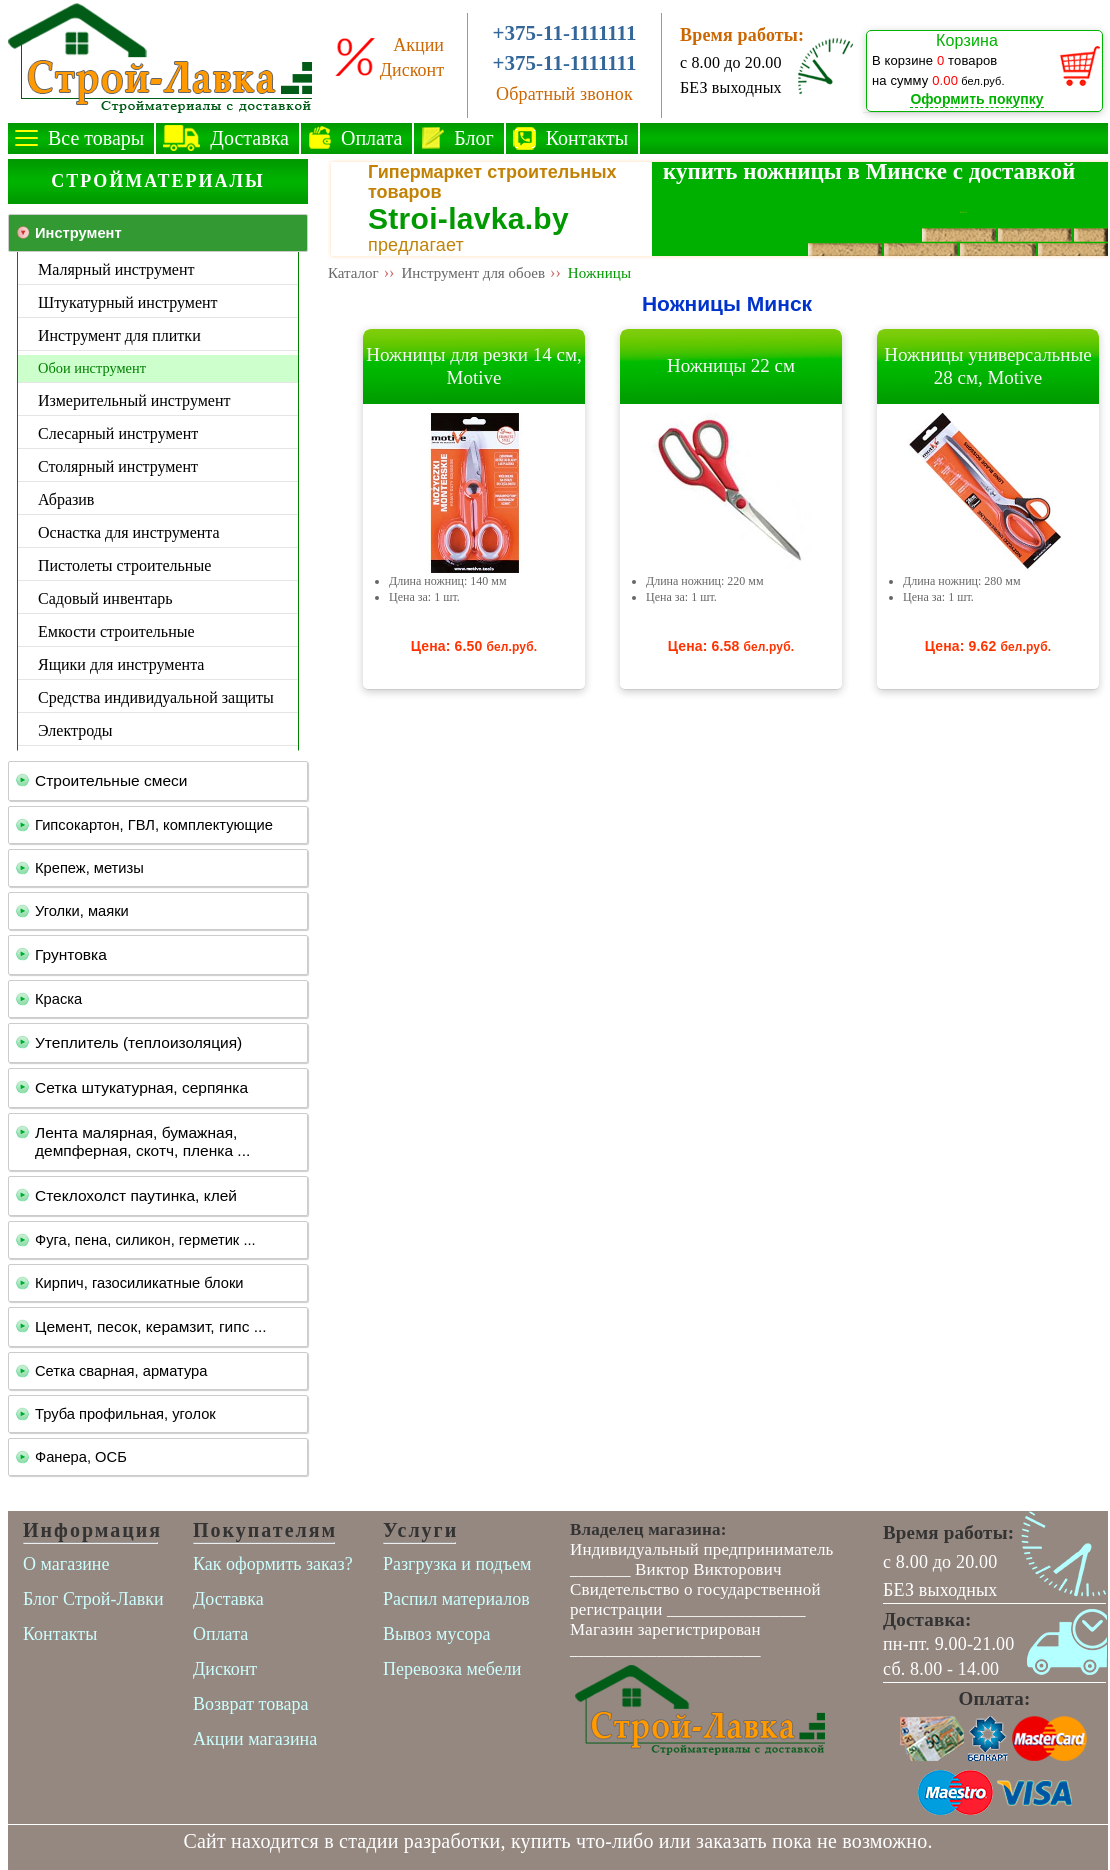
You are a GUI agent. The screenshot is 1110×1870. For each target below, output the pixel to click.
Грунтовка (71, 954)
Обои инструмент (92, 368)
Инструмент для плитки (119, 335)
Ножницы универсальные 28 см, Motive (987, 366)
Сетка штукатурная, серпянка (141, 1087)
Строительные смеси (111, 780)
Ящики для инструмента (121, 664)
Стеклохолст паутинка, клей (136, 1195)
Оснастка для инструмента (129, 532)
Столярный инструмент (118, 466)
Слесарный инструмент (118, 433)
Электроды (75, 730)
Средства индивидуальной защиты (156, 697)
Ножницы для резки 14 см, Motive (473, 366)
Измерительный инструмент (134, 400)
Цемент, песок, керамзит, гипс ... (151, 1326)
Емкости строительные (116, 631)
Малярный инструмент (116, 269)
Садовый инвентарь (105, 598)
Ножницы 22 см (731, 365)
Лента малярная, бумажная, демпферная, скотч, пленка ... (142, 1141)
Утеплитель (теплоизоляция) (138, 1042)
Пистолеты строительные (124, 565)
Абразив (66, 499)
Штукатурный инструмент (128, 302)
